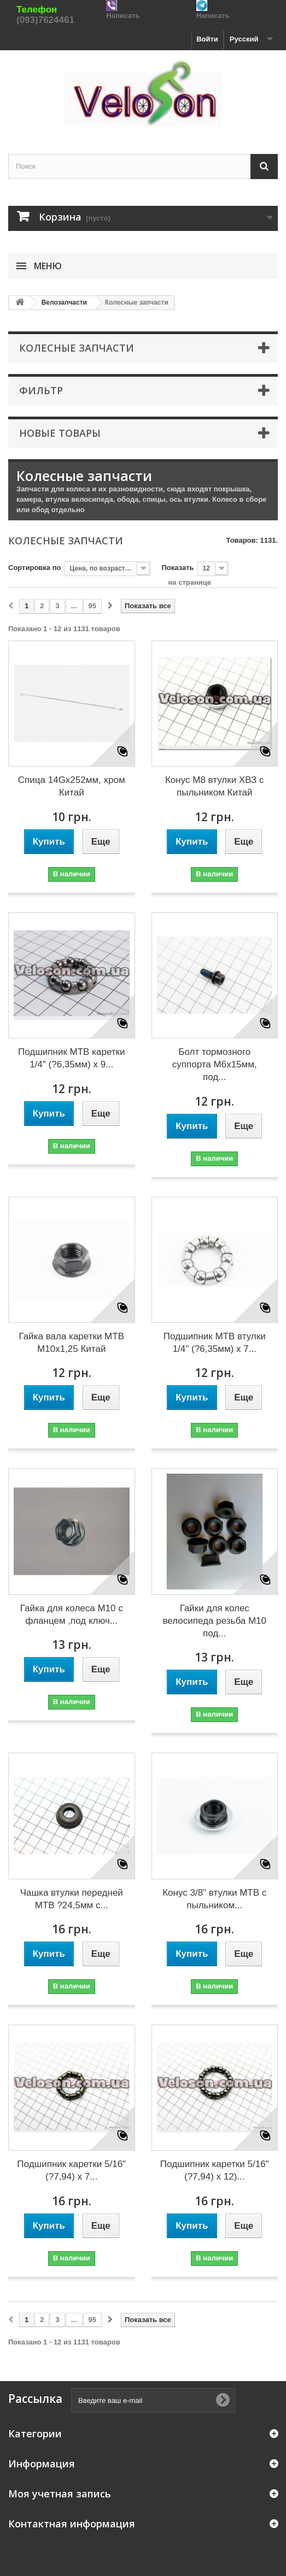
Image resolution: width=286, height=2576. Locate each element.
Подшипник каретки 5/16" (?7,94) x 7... (71, 2170)
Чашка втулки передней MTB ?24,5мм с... (71, 1899)
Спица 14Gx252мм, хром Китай (71, 786)
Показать (177, 567)
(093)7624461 (45, 20)
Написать (122, 15)
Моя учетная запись (59, 2493)
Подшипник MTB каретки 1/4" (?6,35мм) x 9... (71, 1058)
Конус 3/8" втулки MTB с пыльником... (214, 1899)
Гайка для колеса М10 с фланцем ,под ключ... (71, 1614)
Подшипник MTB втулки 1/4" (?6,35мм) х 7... (215, 1342)
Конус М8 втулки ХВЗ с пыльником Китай (214, 786)
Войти (207, 39)
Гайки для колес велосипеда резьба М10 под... (214, 1621)
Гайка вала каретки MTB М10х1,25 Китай (71, 1342)
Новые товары (60, 433)
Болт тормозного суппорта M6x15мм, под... (214, 1064)
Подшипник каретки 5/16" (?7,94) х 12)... (214, 2170)
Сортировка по (34, 567)
